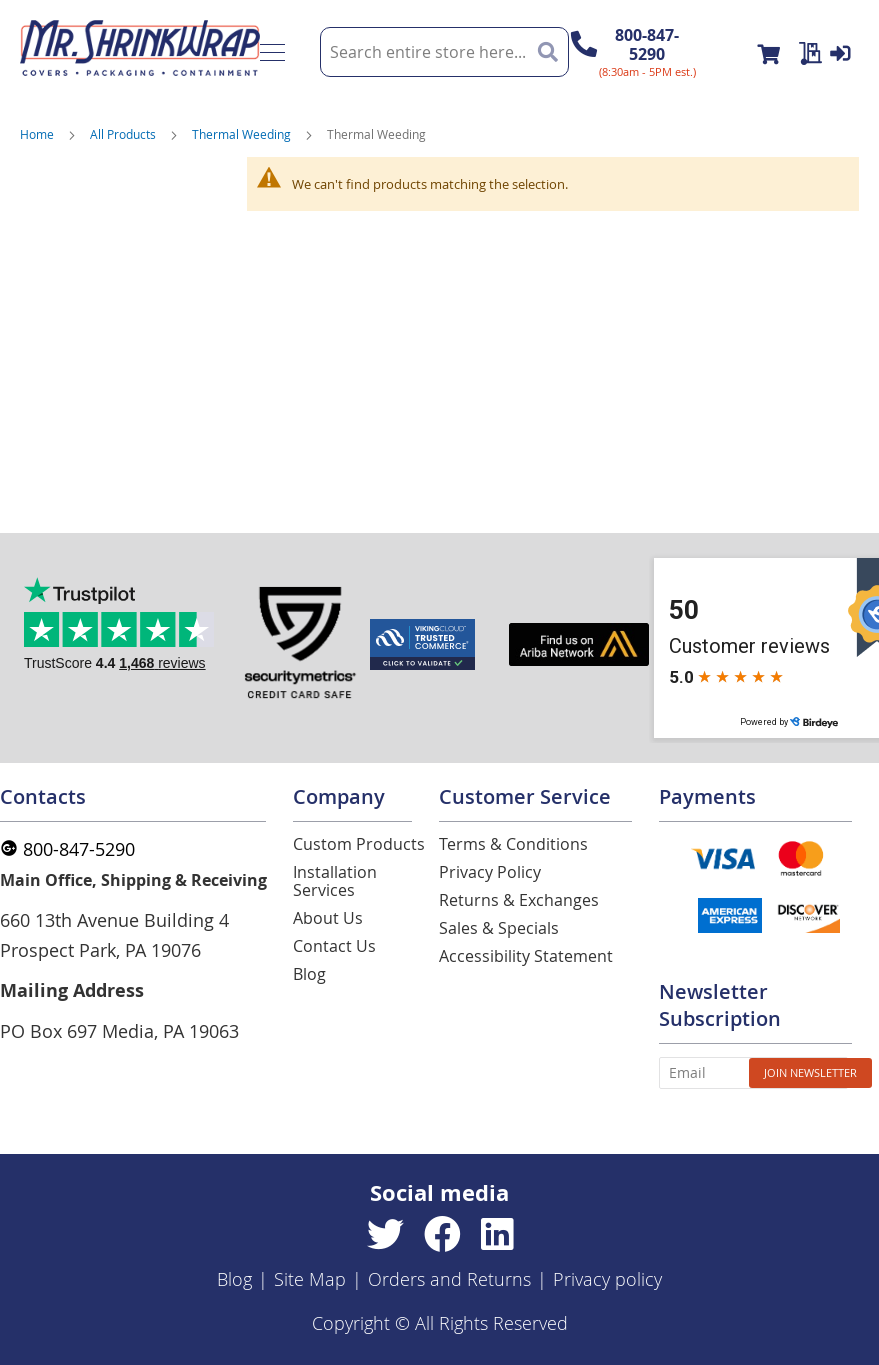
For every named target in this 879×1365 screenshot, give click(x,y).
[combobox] (444, 52)
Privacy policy (607, 1279)
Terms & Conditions (513, 844)
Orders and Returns (449, 1279)
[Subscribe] (810, 1073)
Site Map (310, 1279)
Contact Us (334, 946)
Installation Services (335, 881)
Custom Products (359, 844)
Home (37, 134)
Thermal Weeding (241, 134)
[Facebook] (442, 1234)
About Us (328, 918)
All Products (123, 134)
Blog (309, 974)
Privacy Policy (490, 872)
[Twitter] (385, 1234)
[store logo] (140, 52)
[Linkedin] (497, 1234)
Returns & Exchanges (519, 900)
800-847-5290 (647, 44)
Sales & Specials (499, 928)
